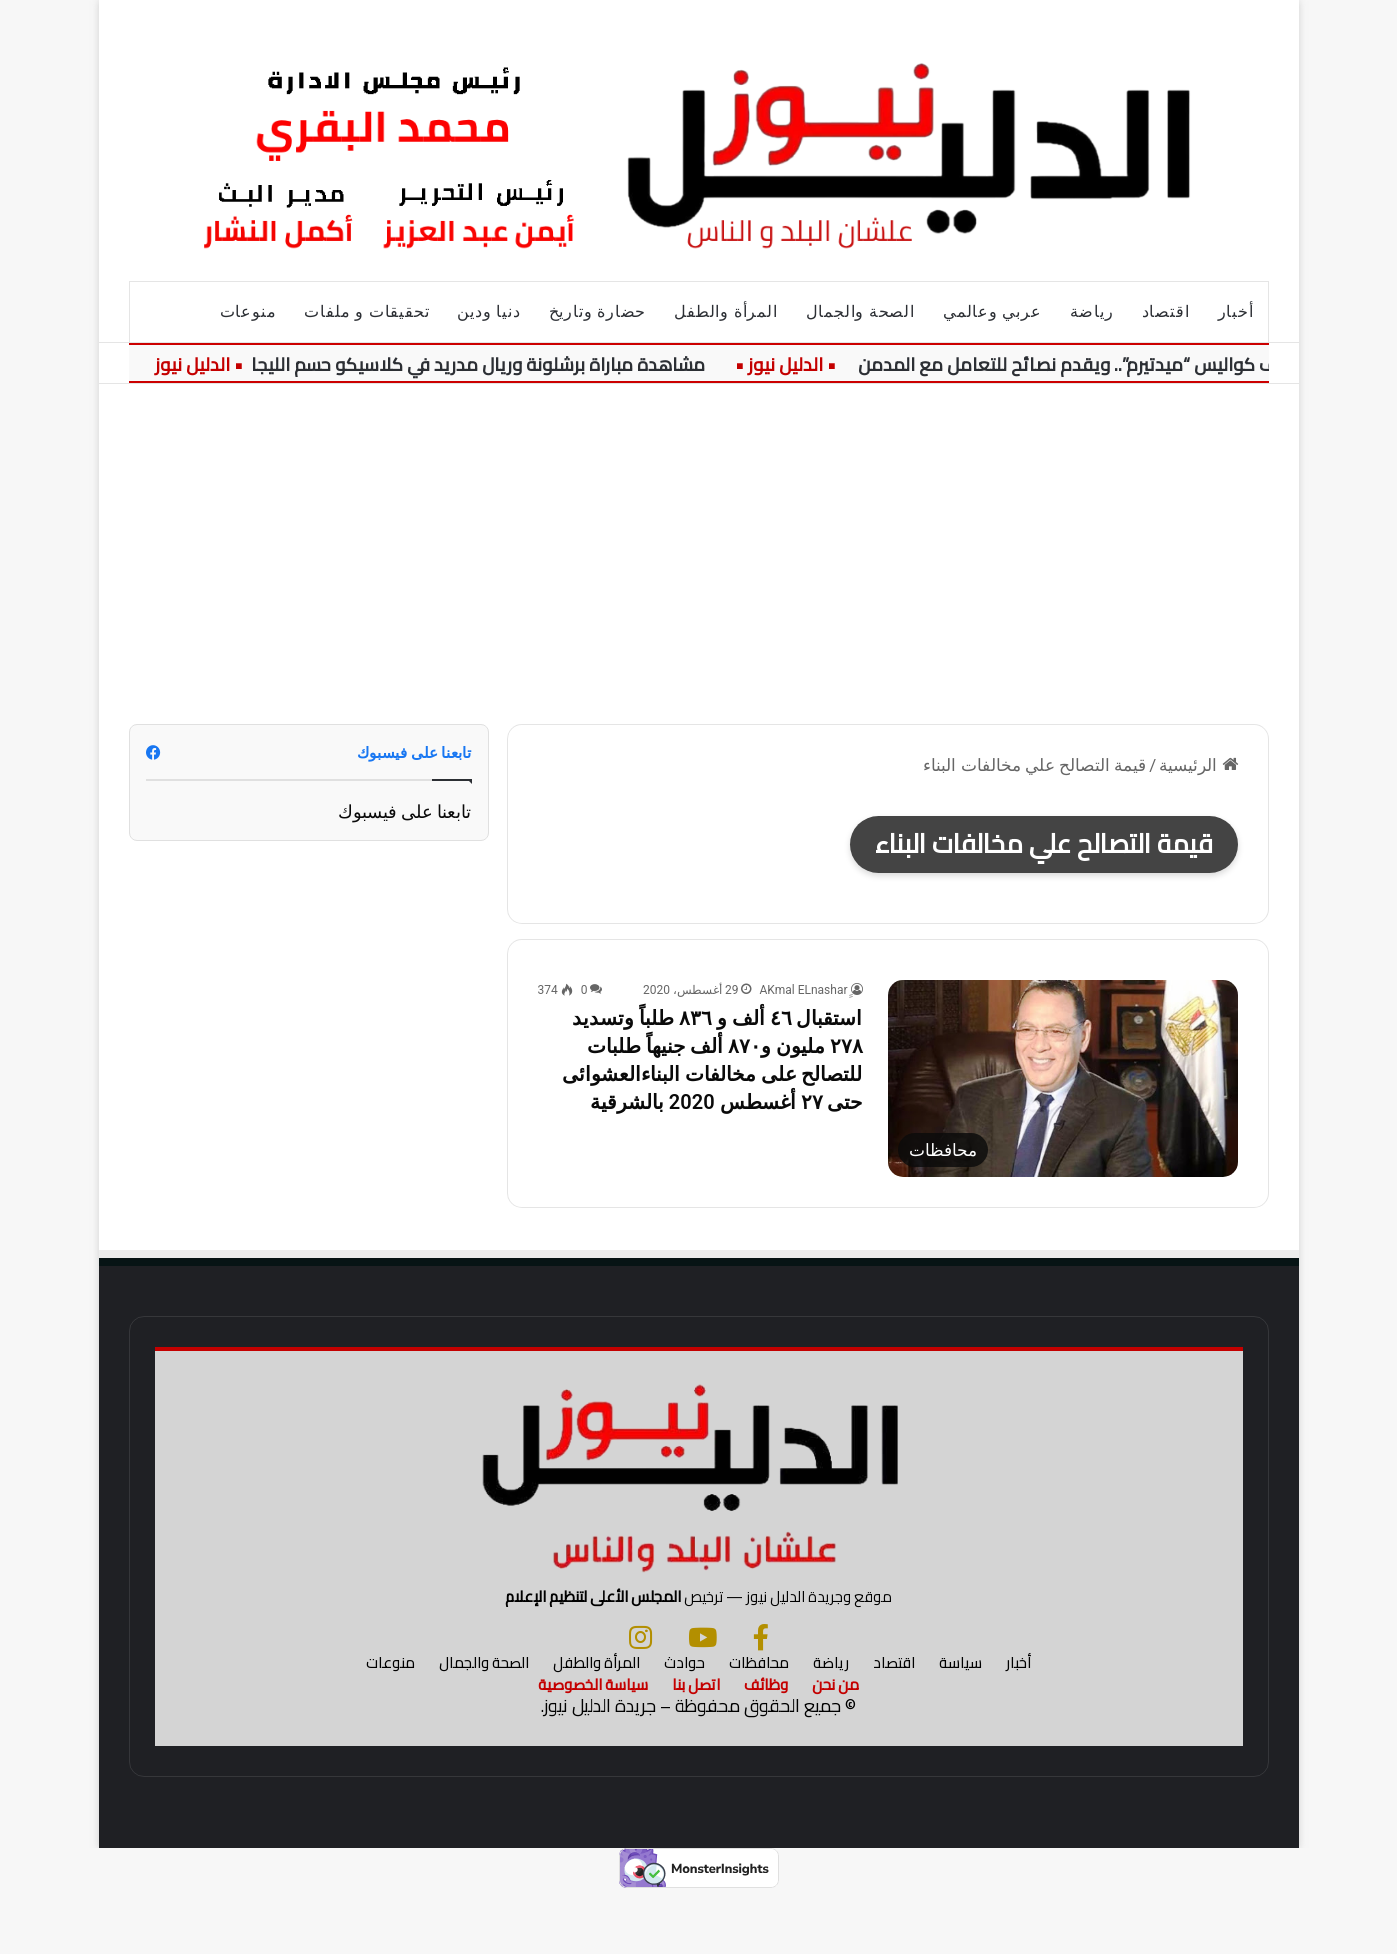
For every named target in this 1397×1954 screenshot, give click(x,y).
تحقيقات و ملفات (366, 311)
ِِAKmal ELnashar (803, 990)
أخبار (1236, 311)
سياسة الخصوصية (593, 1746)
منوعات (248, 311)
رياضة (1092, 311)
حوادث (684, 1724)
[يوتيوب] (702, 1699)
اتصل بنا (696, 1746)
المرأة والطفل (725, 311)
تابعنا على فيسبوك (405, 811)
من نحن (835, 1746)
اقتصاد (1166, 311)
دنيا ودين (488, 311)
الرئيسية (1198, 765)
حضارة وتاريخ (598, 311)
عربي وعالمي (992, 311)
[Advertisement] (699, 554)
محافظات (759, 1724)
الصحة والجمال (860, 311)
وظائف (766, 1746)
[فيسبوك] (761, 1699)
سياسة (960, 1724)
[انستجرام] (640, 1699)
